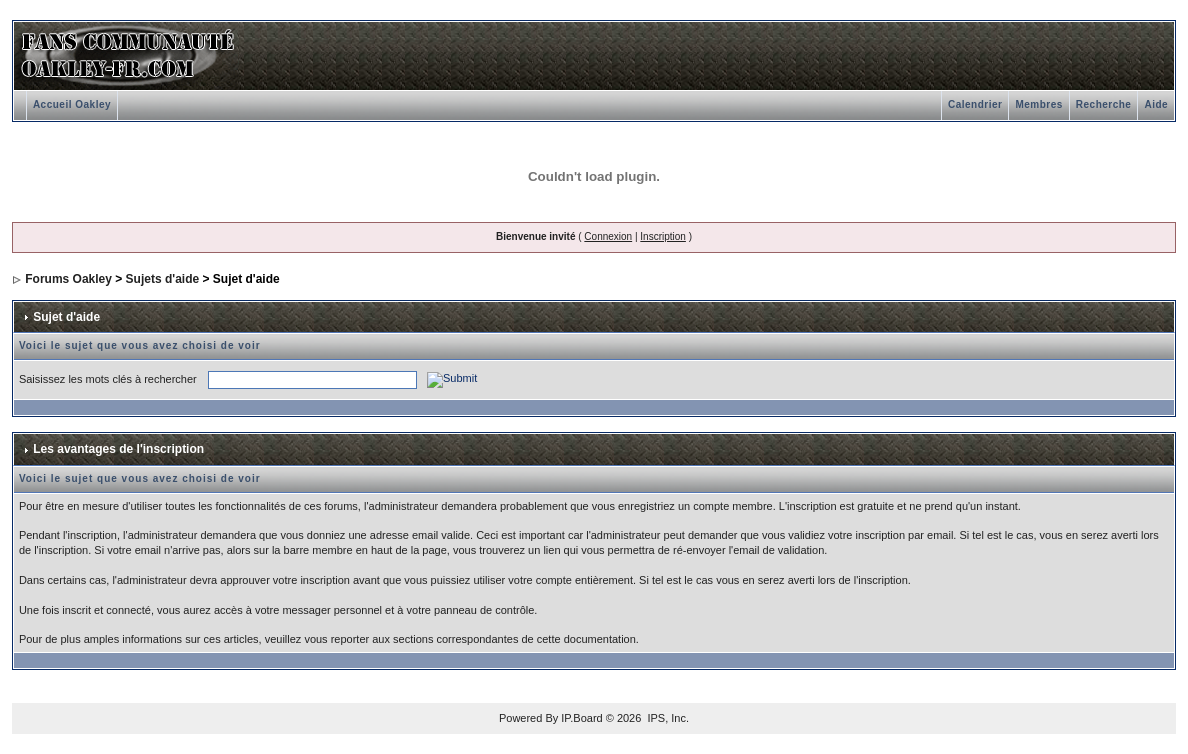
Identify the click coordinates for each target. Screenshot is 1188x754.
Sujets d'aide (163, 279)
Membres (1038, 104)
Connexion (608, 236)
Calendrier (975, 104)
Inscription (663, 236)
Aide (1156, 104)
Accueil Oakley (72, 104)
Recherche (1104, 104)
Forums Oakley (68, 279)
